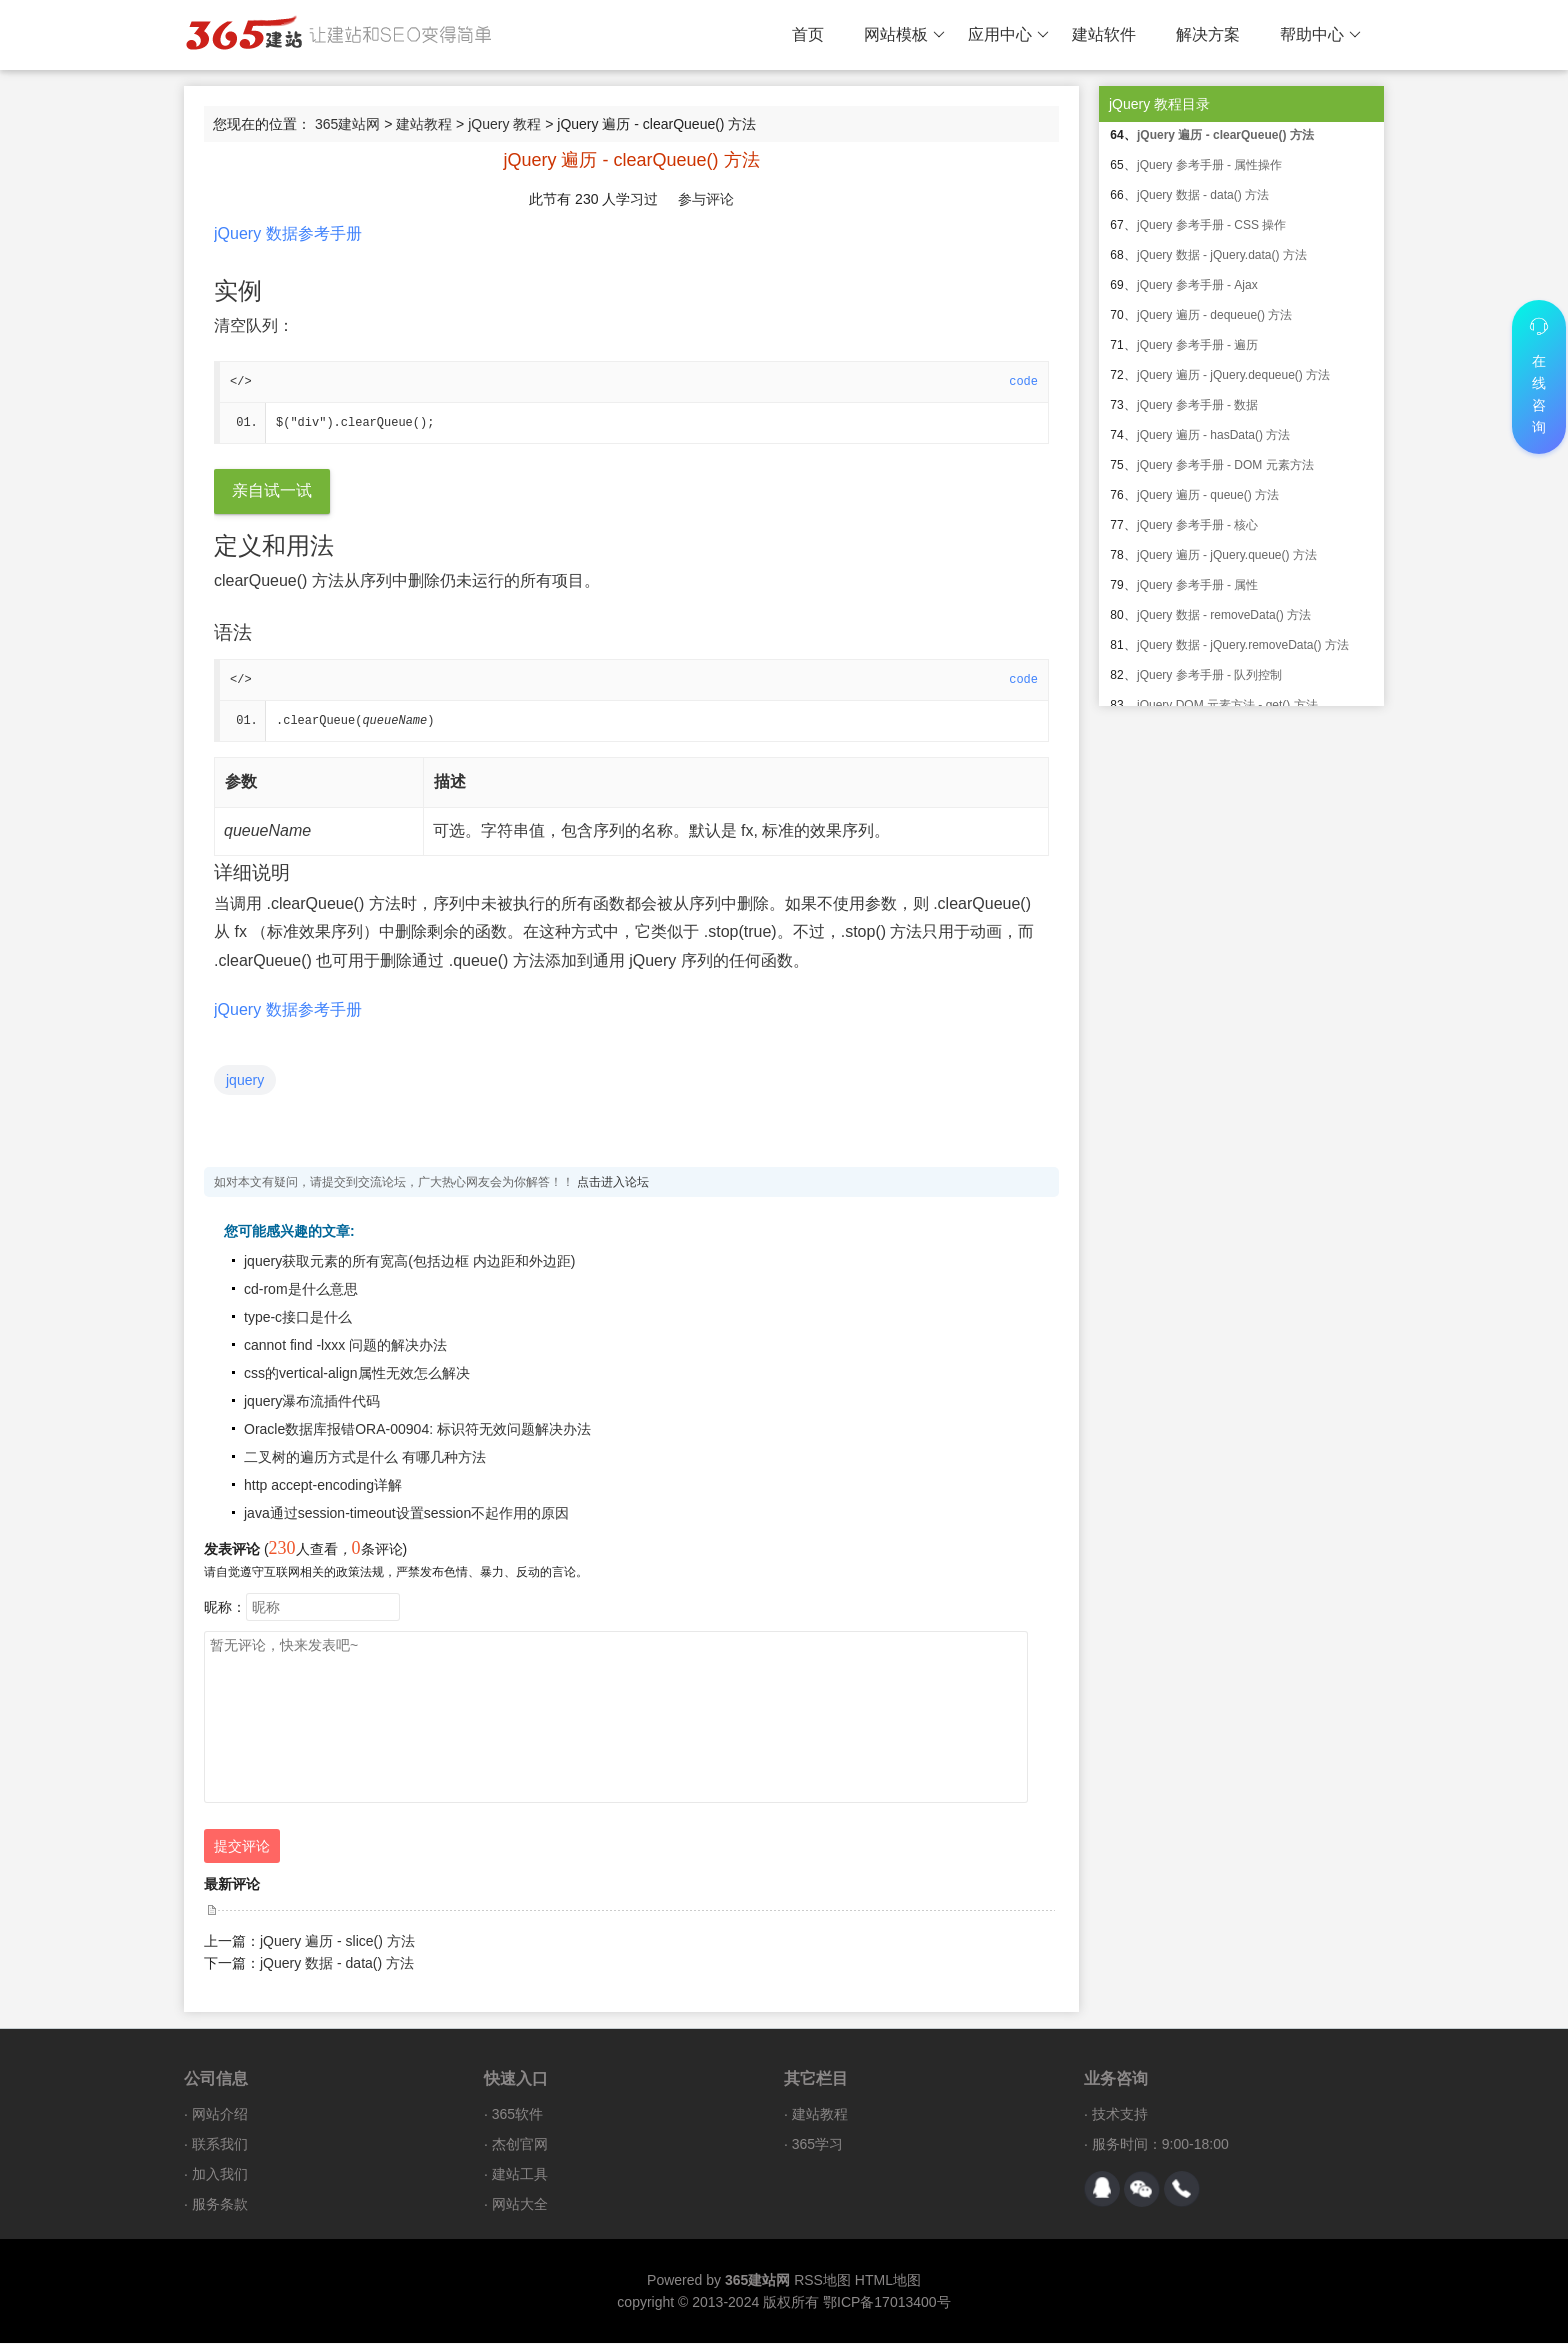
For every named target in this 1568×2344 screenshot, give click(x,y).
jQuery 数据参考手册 (288, 233)
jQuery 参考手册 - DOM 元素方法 (1225, 465)
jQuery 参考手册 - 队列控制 (1209, 675)
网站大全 (520, 2205)
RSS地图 (822, 2281)
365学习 (817, 2145)
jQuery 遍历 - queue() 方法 (1208, 495)
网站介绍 (220, 2115)
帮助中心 (1320, 35)
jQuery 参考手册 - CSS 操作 (1211, 225)
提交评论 (242, 1847)
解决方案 (1208, 34)
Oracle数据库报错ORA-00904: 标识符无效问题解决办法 (417, 1430)
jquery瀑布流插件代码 (312, 1402)
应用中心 (1008, 35)
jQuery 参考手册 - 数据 (1197, 405)
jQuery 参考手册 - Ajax (1197, 285)
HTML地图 (888, 2281)
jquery (245, 1081)
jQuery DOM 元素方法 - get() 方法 (1227, 705)
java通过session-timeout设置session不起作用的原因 (406, 1514)
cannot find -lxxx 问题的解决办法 (345, 1346)
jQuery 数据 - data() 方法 (337, 1964)
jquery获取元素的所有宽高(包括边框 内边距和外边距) (409, 1262)
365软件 (517, 2115)
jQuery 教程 (504, 124)
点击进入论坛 (613, 1183)
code (1023, 382)
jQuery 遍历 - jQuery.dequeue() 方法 (1233, 375)
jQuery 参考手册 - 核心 (1197, 525)
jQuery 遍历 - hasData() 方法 (1213, 435)
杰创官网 (520, 2145)
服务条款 (220, 2205)
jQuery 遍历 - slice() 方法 (337, 1942)
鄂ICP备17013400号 (887, 2303)
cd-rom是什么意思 (301, 1290)
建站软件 (1104, 34)
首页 (808, 34)
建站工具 (520, 2175)
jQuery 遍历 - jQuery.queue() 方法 (1227, 555)
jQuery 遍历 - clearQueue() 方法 (1225, 135)
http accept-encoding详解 (323, 1486)
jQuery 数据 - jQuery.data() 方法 (1222, 255)
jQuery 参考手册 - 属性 (1197, 585)
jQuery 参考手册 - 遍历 (1197, 345)
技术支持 (1120, 2115)
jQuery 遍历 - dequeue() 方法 (1214, 315)
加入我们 (220, 2175)
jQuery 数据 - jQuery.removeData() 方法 (1243, 645)
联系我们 (220, 2145)
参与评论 (706, 199)
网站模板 (904, 35)
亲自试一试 (272, 491)
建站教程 (424, 124)
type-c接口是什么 (298, 1318)
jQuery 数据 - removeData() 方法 (1224, 615)
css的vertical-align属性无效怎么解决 (357, 1374)
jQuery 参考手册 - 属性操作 (1209, 165)
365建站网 (347, 124)
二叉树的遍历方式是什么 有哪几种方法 (365, 1458)
